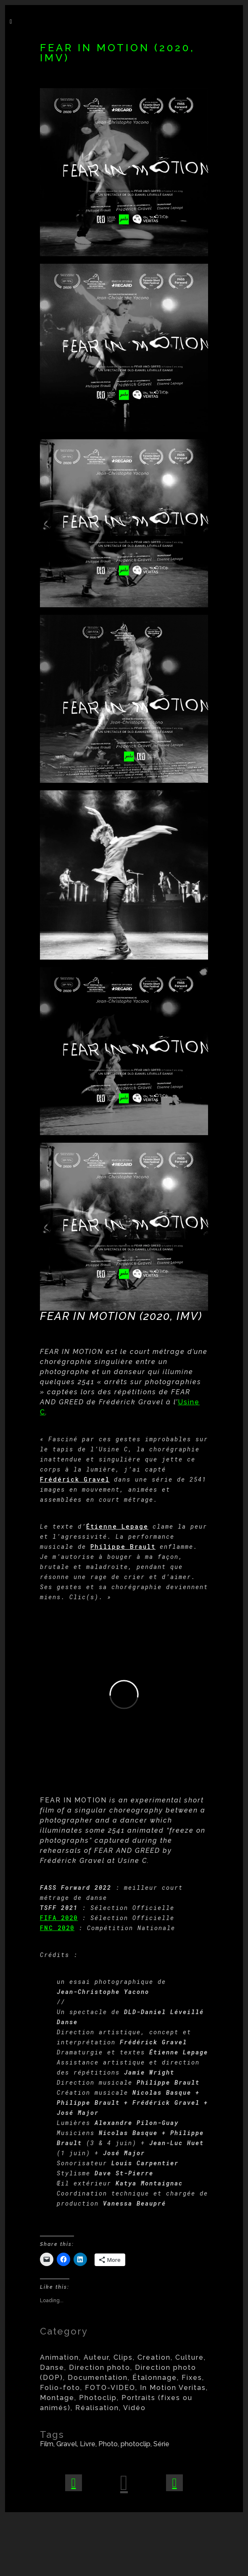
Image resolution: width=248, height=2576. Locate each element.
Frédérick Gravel (75, 1479)
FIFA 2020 (59, 1918)
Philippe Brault (123, 1546)
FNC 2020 (57, 1928)
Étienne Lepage (117, 1526)
